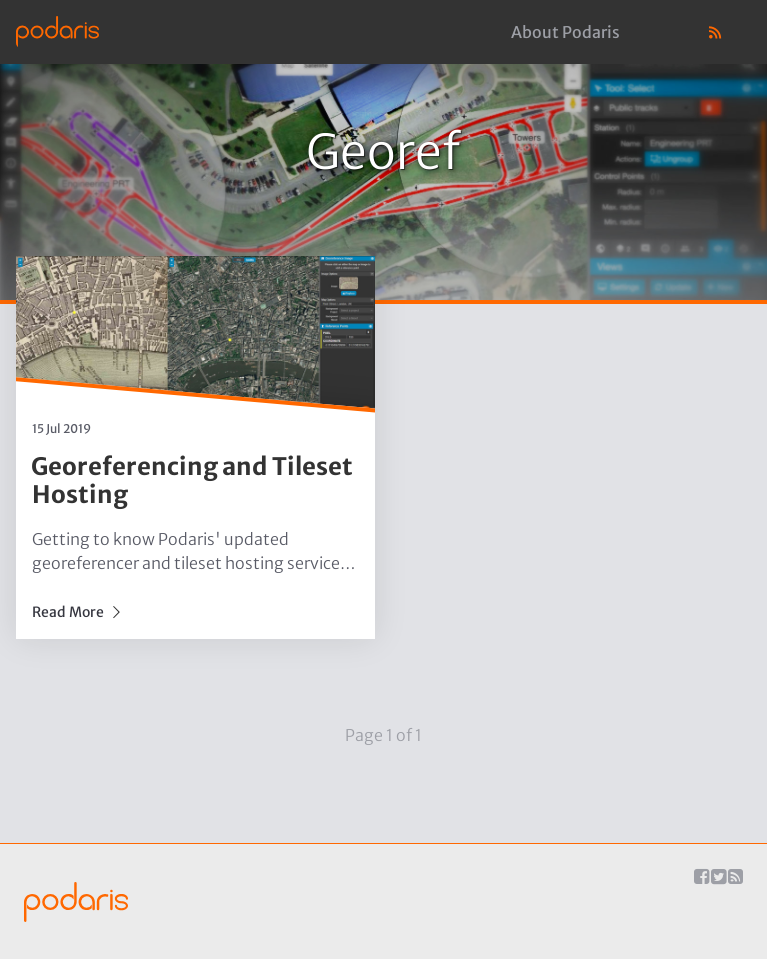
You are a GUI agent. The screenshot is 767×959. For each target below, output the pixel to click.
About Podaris (565, 32)
